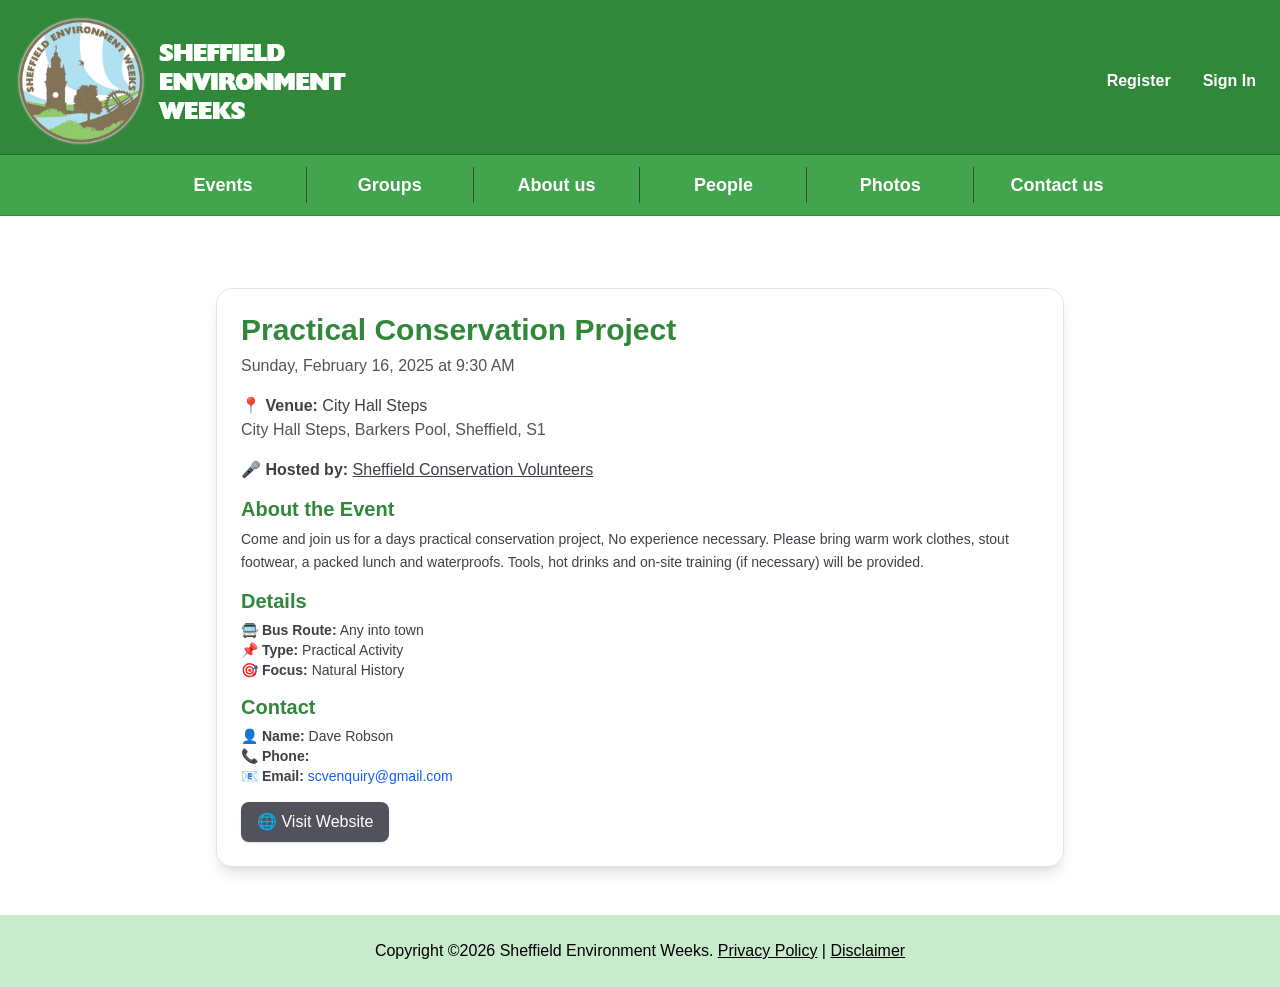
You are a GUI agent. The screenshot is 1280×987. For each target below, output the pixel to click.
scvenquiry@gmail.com (380, 776)
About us (557, 185)
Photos (890, 185)
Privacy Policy (768, 950)
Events (222, 185)
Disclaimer (867, 950)
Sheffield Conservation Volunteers (473, 469)
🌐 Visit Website (315, 821)
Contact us (1057, 185)
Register (1139, 80)
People (723, 185)
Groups (390, 185)
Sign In (1229, 80)
